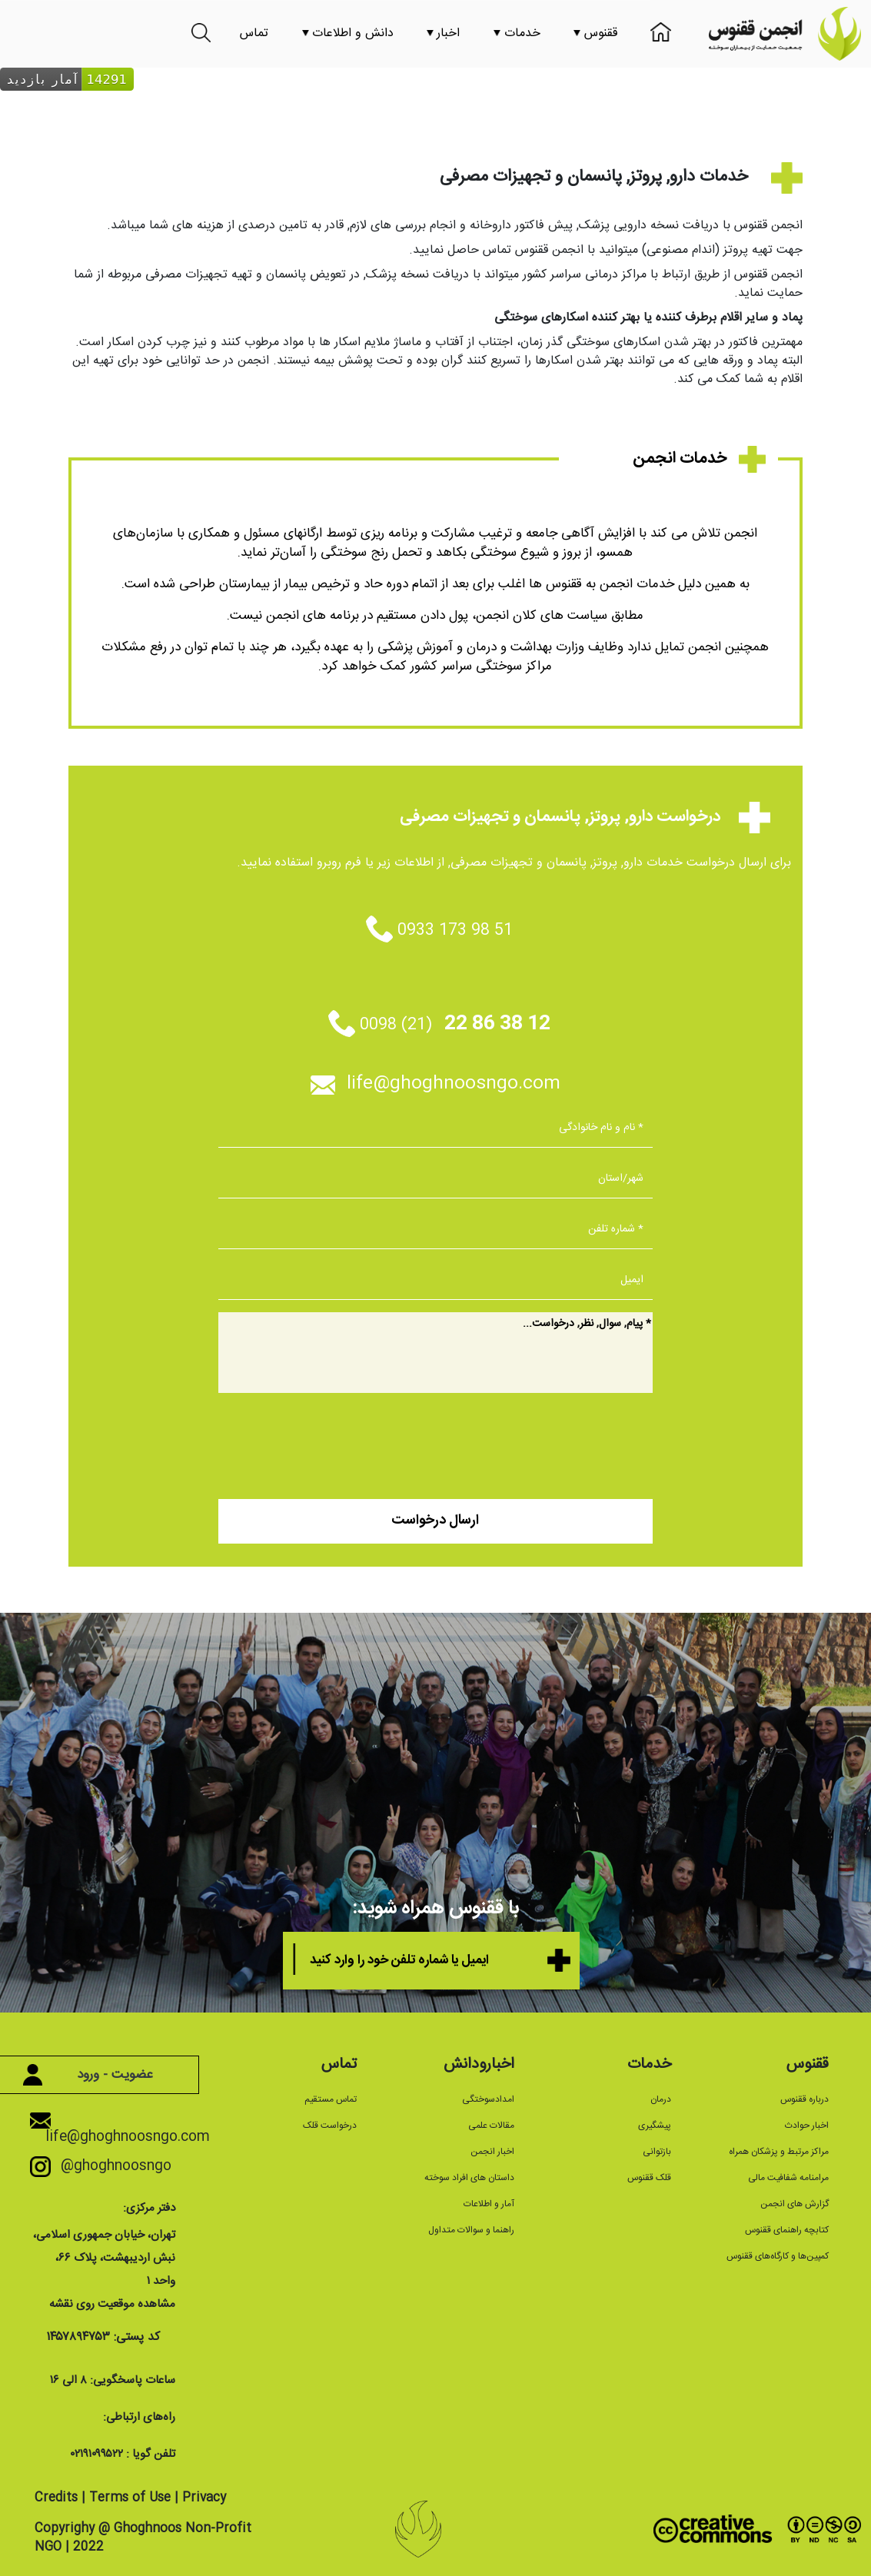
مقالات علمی (491, 2125)
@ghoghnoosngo (108, 2166)
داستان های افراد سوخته (469, 2177)
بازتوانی (657, 2151)
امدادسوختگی (488, 2099)
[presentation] (536, 1441)
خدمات (517, 33)
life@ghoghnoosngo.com (435, 1084)
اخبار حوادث (807, 2125)
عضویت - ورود (94, 2075)
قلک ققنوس (649, 2177)
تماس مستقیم (330, 2099)
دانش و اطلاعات (348, 33)
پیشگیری (654, 2125)
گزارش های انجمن (794, 2204)
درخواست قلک (330, 2125)
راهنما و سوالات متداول (471, 2230)
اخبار (443, 33)
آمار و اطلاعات (489, 2204)
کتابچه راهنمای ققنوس (787, 2230)
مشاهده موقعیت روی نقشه (112, 2304)
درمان (660, 2099)
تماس (254, 33)
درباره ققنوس (804, 2099)
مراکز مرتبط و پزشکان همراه (779, 2151)
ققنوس (595, 33)
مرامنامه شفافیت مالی (788, 2177)
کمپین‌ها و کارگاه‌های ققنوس (777, 2256)
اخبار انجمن (492, 2151)
